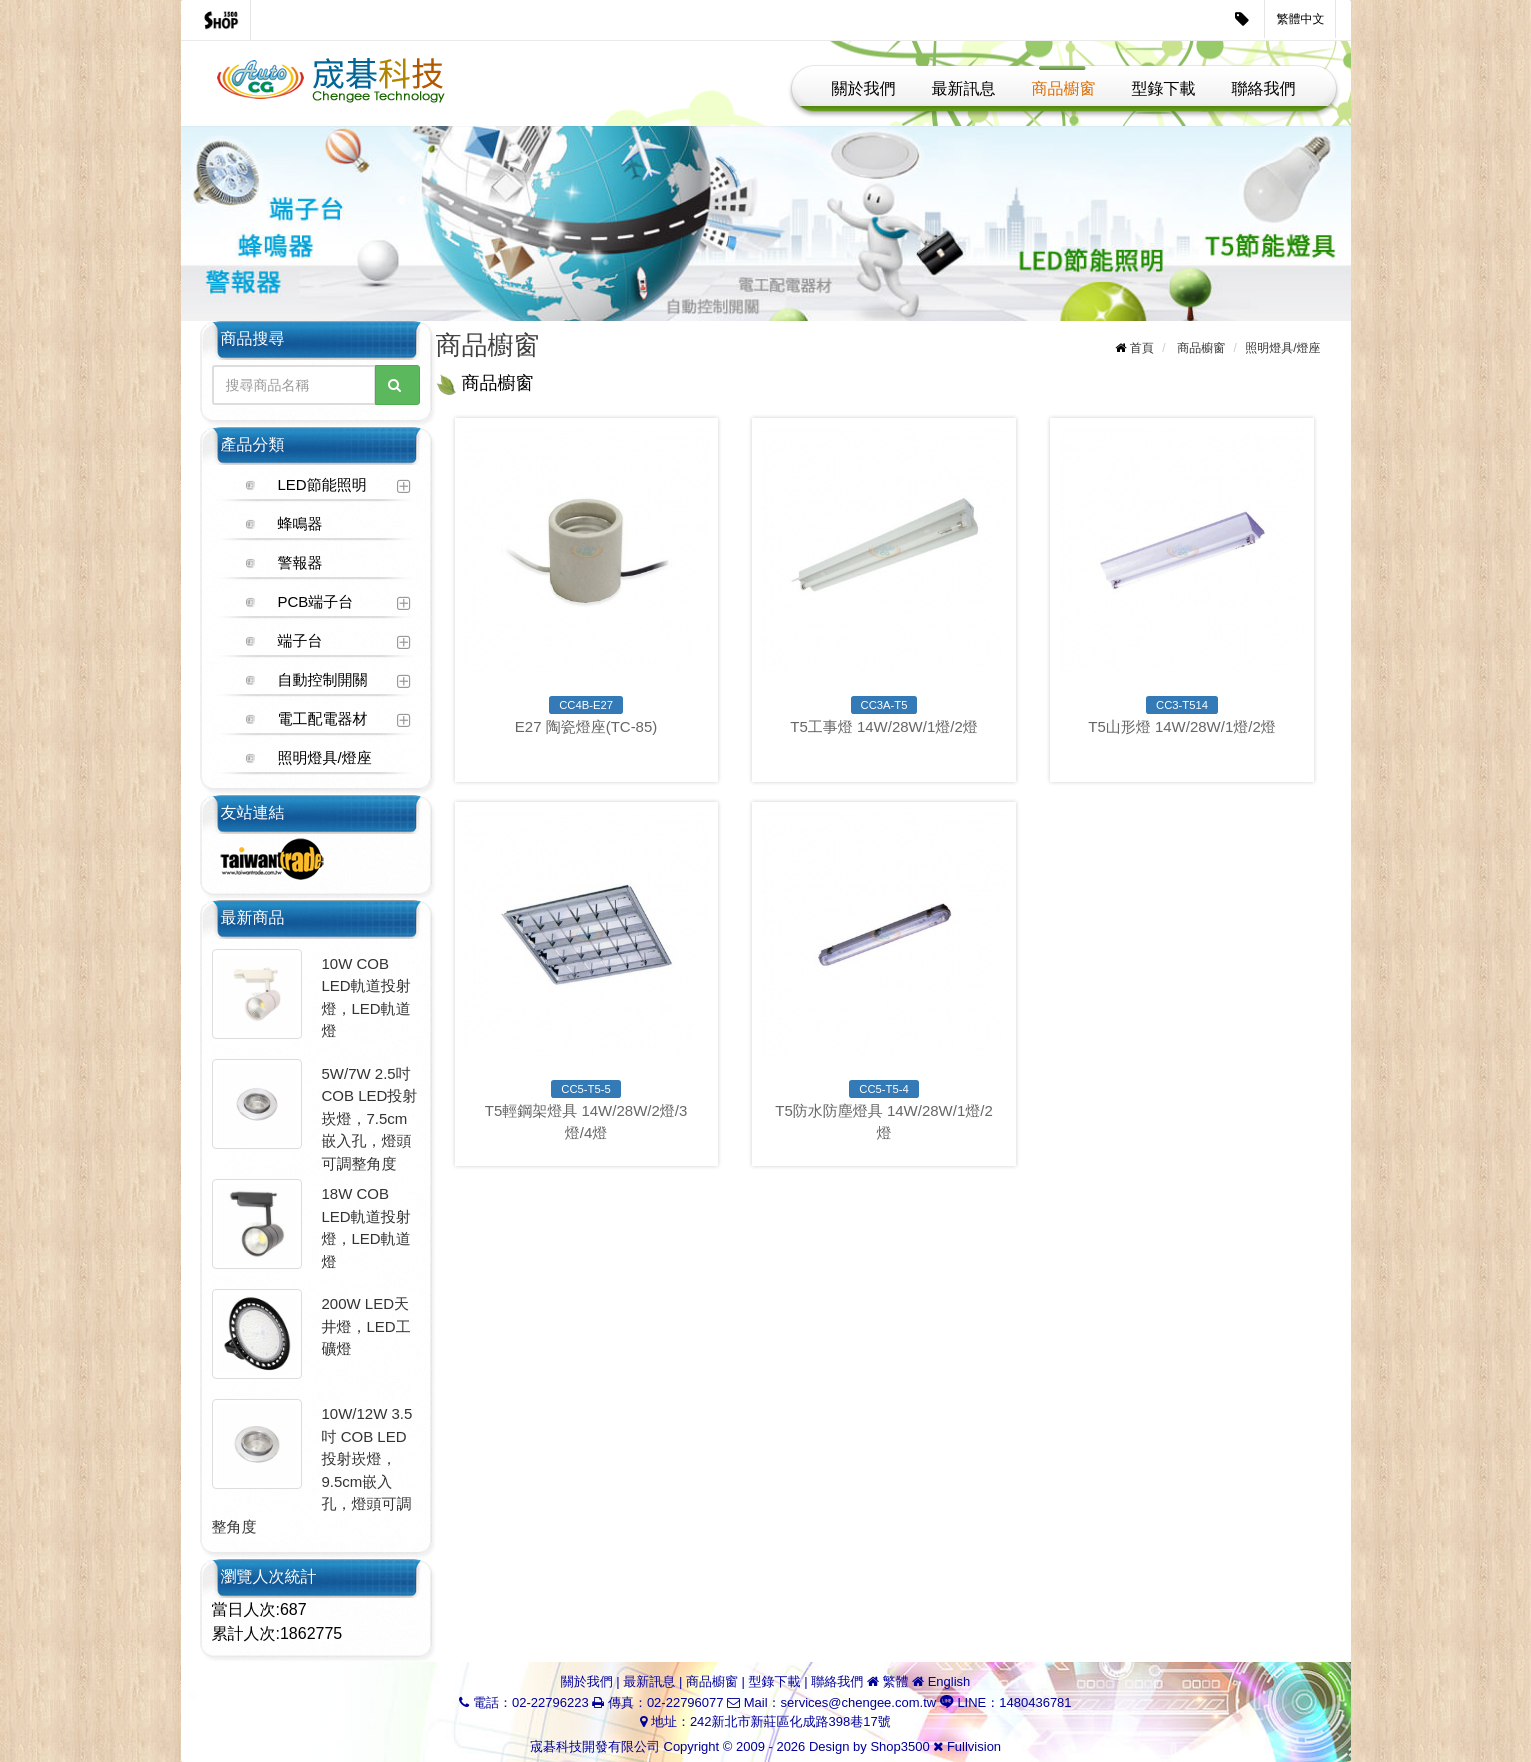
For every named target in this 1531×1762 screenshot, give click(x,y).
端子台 (300, 640)
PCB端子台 (316, 601)
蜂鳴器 (300, 523)
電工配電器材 (323, 718)
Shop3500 (899, 1746)
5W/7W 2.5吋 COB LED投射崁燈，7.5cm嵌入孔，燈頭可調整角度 (370, 1118)
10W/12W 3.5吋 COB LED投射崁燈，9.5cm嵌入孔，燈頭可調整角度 (312, 1470)
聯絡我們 (1264, 88)
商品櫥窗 (1064, 88)
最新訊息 (964, 88)
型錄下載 (1164, 88)
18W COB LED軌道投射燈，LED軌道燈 (366, 1227)
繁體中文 (1301, 19)
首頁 (1142, 348)
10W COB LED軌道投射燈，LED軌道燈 (366, 997)
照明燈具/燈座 (325, 757)
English (949, 1681)
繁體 (895, 1681)
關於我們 (864, 88)
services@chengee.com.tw (859, 1702)
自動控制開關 (323, 679)
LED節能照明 (322, 484)
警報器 (300, 562)
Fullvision (974, 1746)
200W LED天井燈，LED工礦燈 (366, 1326)
